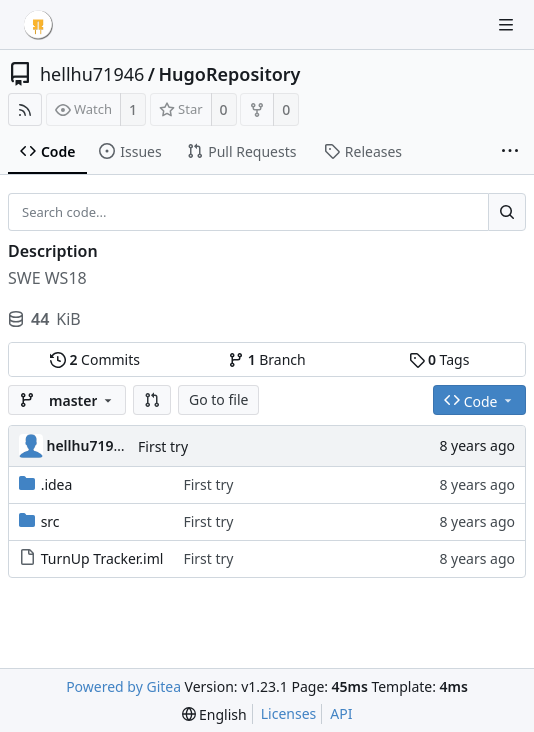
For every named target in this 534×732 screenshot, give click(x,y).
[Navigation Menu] (506, 25)
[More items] (510, 152)
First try (163, 446)
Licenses (289, 713)
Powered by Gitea (123, 686)
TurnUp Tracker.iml (102, 558)
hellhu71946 (92, 74)
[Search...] (507, 212)
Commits (95, 359)
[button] (152, 400)
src (50, 521)
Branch (267, 359)
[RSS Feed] (25, 109)
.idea (57, 484)
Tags (439, 359)
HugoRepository (229, 74)
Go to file (218, 399)
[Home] (38, 25)
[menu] (214, 714)
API (341, 713)
